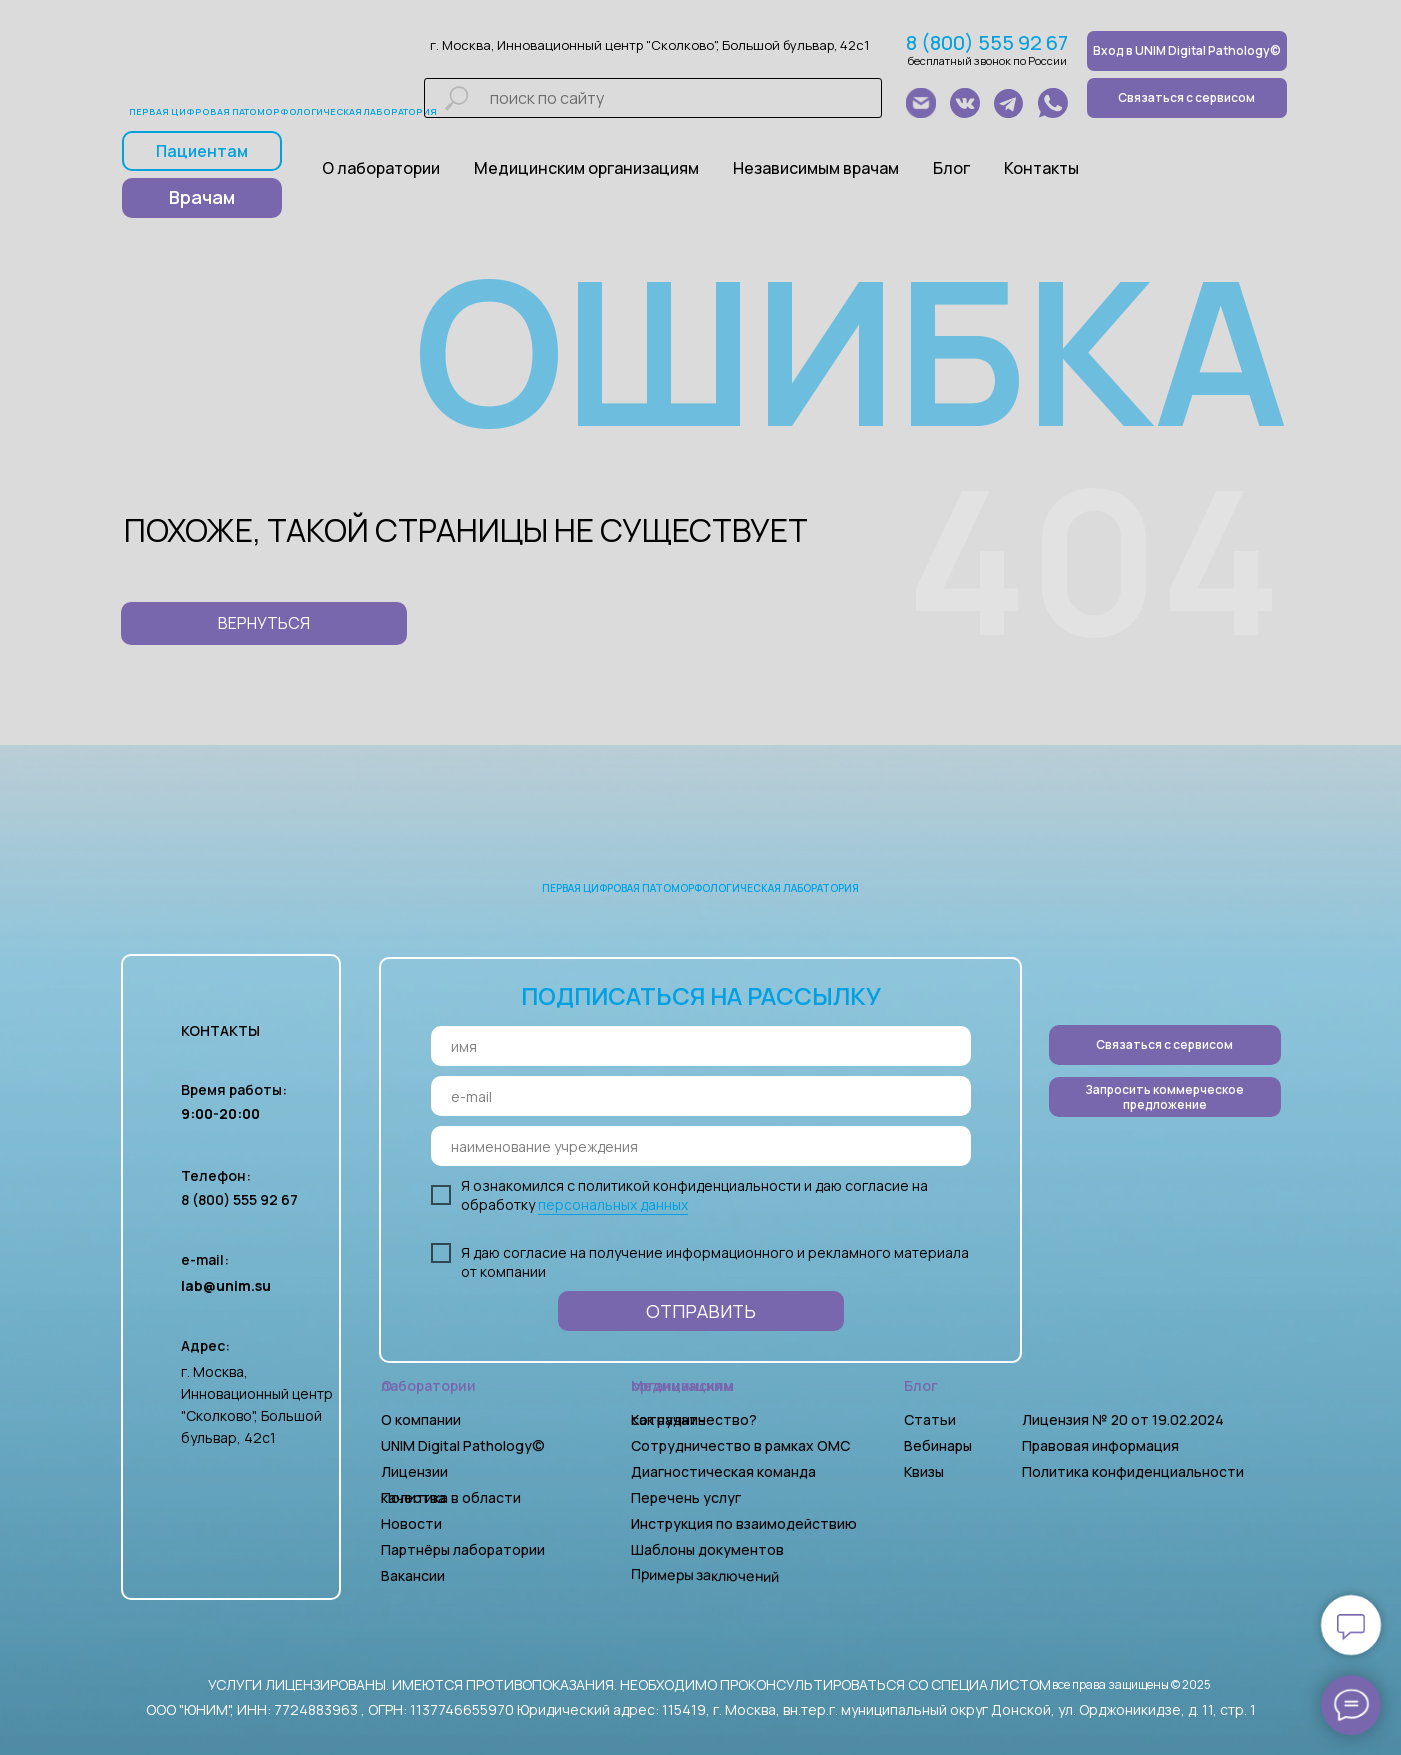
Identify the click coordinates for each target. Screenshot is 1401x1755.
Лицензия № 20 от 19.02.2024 (1123, 1419)
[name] (701, 1046)
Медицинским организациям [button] (586, 168)
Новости (411, 1523)
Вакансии (413, 1575)
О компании (421, 1419)
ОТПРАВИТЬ (701, 1311)
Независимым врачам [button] (816, 168)
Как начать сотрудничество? (694, 1419)
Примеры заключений (704, 1575)
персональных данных (613, 1204)
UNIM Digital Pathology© (463, 1445)
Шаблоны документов (709, 1549)
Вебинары (938, 1445)
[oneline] (701, 1146)
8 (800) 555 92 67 (987, 42)
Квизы (924, 1471)
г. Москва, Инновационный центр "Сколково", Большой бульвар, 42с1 (649, 45)
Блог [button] (951, 168)
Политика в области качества (451, 1497)
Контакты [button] (1041, 168)
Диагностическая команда (723, 1471)
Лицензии (414, 1471)
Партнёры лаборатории (463, 1549)
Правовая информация (1100, 1445)
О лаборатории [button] (381, 168)
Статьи (930, 1419)
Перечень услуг (686, 1497)
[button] (1165, 1097)
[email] (701, 1096)
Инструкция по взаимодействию (744, 1523)
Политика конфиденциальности (1133, 1471)
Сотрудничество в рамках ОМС (740, 1445)
